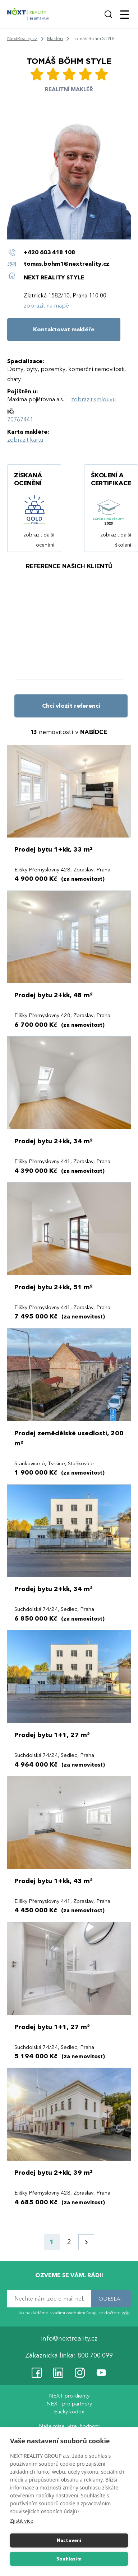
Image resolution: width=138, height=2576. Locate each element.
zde (126, 2313)
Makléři (55, 39)
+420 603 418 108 (49, 252)
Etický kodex (69, 2412)
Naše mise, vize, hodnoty (69, 2426)
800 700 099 (95, 2355)
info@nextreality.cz (69, 2338)
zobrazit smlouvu (93, 399)
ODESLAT (111, 2298)
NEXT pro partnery (69, 2404)
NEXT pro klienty (69, 2396)
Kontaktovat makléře (64, 329)
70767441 (20, 420)
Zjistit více (21, 2520)
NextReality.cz (22, 39)
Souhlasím (69, 2559)
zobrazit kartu (25, 440)
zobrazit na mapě (46, 306)
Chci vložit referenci (71, 706)
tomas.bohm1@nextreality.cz (66, 264)
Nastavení (69, 2540)
